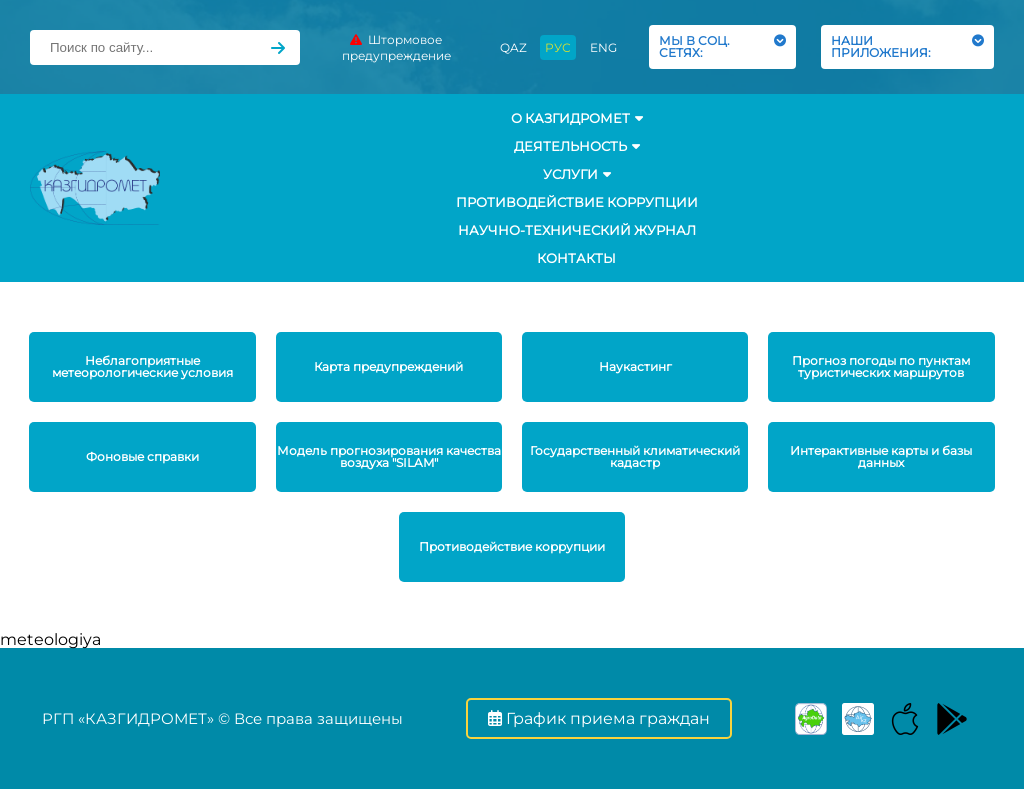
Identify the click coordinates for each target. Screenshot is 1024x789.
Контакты (576, 258)
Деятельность (577, 146)
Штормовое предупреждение (396, 47)
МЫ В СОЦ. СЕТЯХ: (722, 46)
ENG (603, 47)
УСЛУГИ (577, 174)
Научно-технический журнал (577, 230)
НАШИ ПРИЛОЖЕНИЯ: (907, 46)
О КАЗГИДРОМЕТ (577, 118)
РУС (558, 47)
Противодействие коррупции (577, 202)
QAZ (513, 47)
